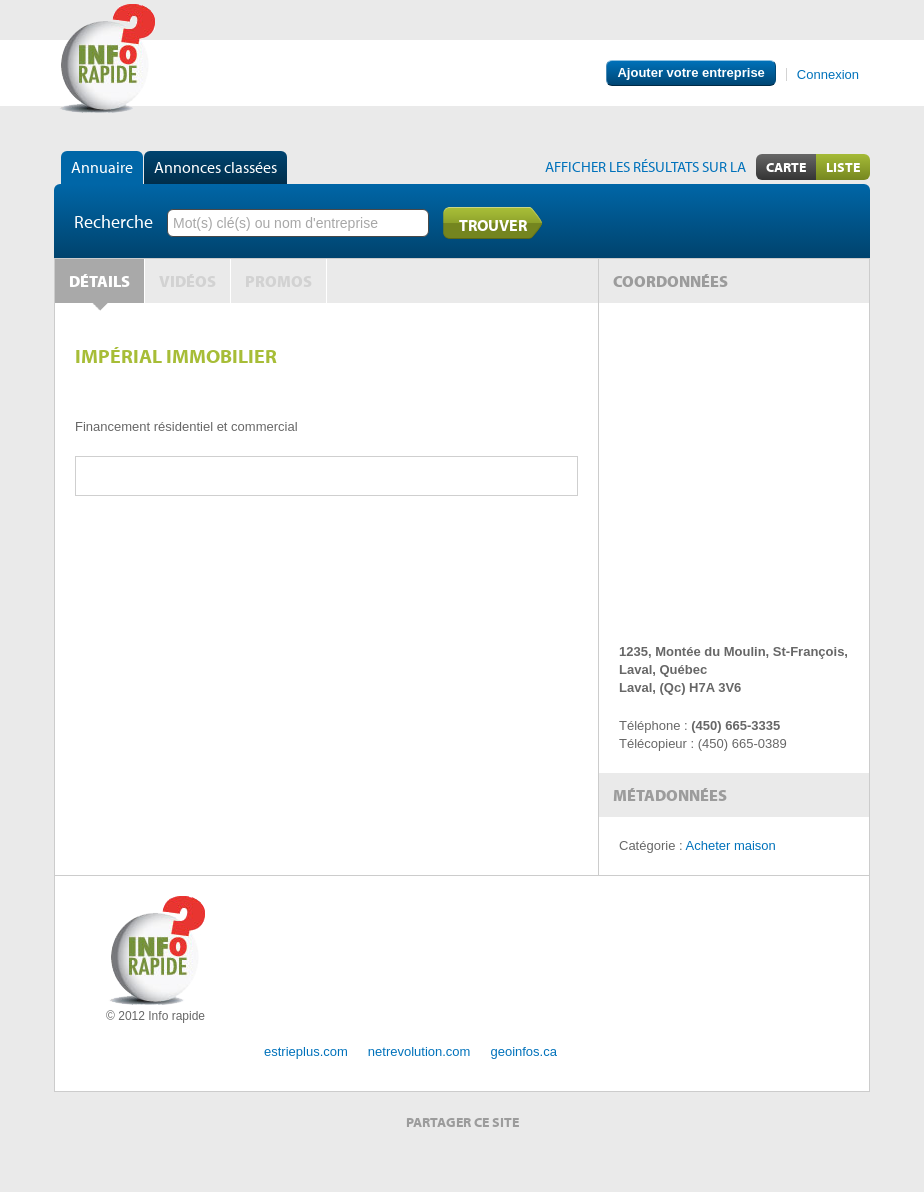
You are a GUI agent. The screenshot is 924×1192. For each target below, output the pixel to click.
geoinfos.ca (523, 1051)
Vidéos (187, 281)
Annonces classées (215, 167)
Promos (278, 281)
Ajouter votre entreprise (690, 72)
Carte (786, 167)
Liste (843, 167)
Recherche (113, 221)
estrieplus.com (306, 1051)
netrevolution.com (419, 1051)
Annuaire (102, 167)
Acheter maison (731, 845)
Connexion (828, 74)
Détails (99, 281)
